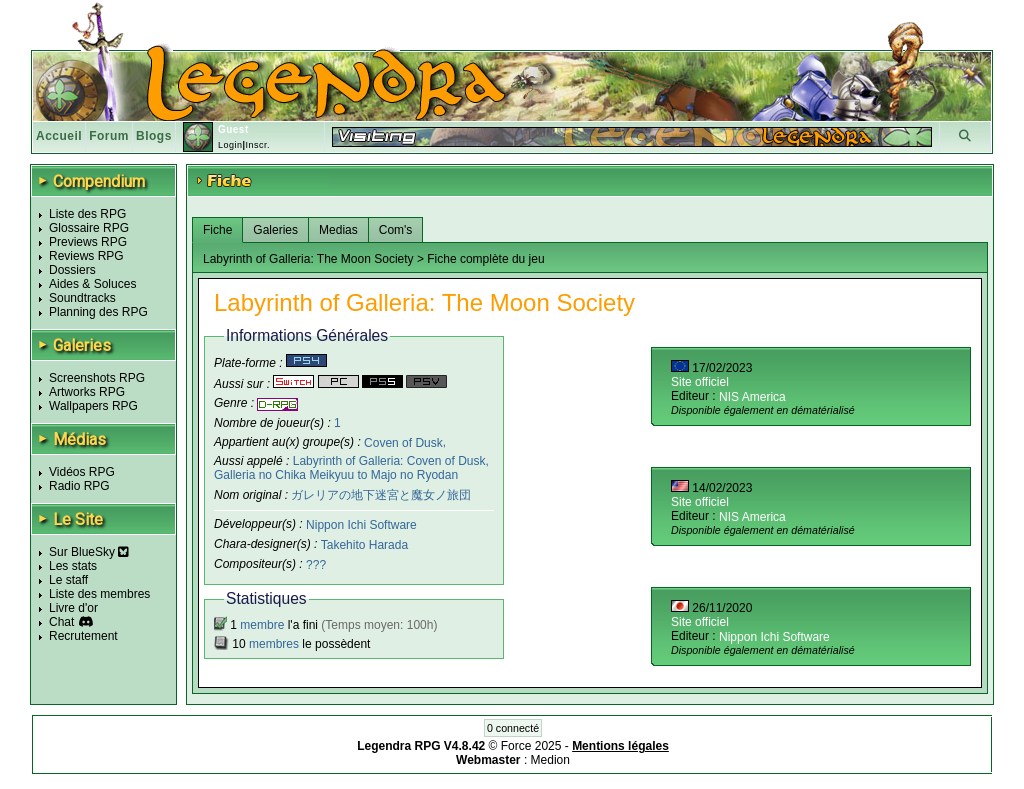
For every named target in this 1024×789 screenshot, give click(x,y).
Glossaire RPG (89, 228)
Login (230, 145)
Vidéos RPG (82, 472)
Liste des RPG (87, 214)
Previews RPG (88, 242)
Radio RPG (79, 486)
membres (274, 644)
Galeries (275, 230)
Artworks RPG (87, 392)
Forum (109, 136)
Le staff (68, 580)
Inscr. (257, 145)
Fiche (217, 230)
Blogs (154, 136)
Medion (550, 760)
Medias (338, 230)
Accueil (59, 136)
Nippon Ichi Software (361, 525)
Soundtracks (82, 298)
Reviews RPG (86, 256)
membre (262, 625)
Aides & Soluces (92, 284)
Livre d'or (73, 608)
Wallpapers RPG (93, 406)
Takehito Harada (364, 545)
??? (316, 565)
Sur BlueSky (89, 552)
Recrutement (83, 636)
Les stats (73, 566)
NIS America (752, 397)
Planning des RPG (98, 312)
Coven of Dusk (403, 442)
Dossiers (72, 270)
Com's (396, 230)
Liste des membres (99, 594)
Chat (61, 622)
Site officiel (700, 382)
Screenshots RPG (97, 378)
